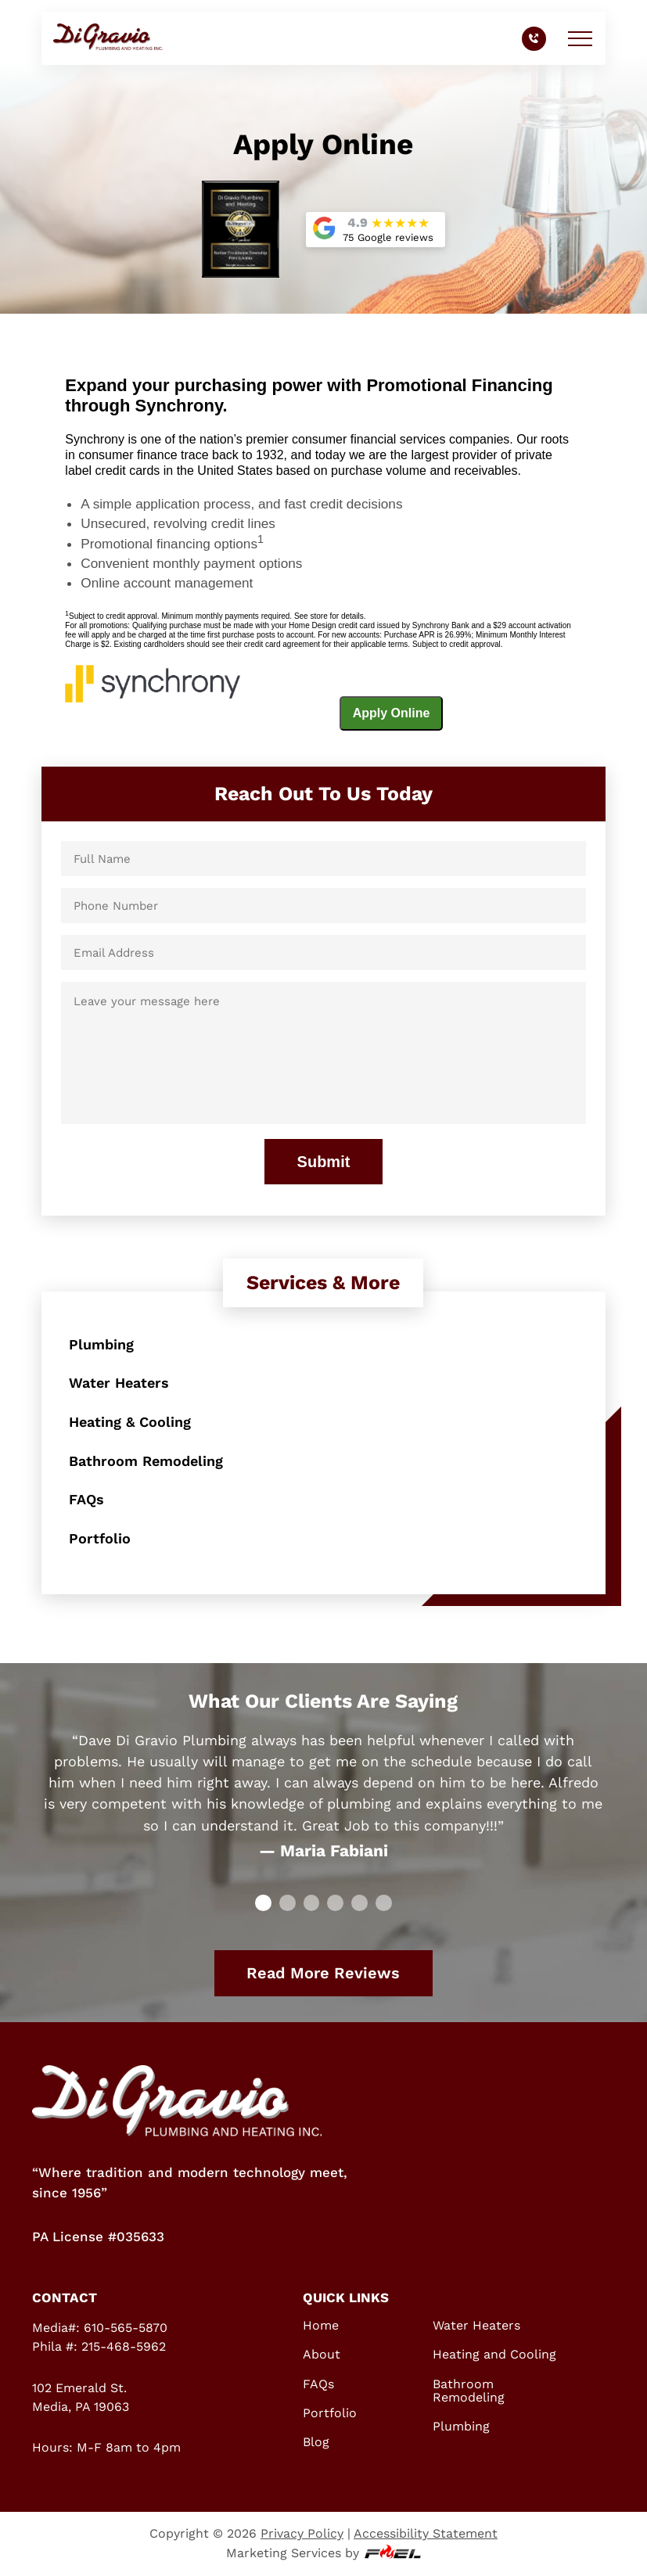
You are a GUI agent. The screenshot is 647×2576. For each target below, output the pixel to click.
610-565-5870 (125, 2327)
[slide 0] (263, 1903)
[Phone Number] (323, 905)
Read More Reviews (323, 1972)
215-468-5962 (123, 2346)
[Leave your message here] (323, 1053)
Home (321, 2325)
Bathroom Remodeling (146, 1461)
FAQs (86, 1499)
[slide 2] (312, 1903)
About (321, 2354)
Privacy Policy (302, 2533)
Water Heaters (119, 1382)
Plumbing (101, 1344)
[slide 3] (335, 1903)
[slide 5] (384, 1903)
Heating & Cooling (130, 1422)
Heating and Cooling (494, 2354)
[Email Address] (323, 952)
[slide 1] (287, 1903)
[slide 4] (359, 1903)
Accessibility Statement (426, 2533)
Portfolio (100, 1538)
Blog (316, 2441)
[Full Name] (323, 858)
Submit (323, 1161)
